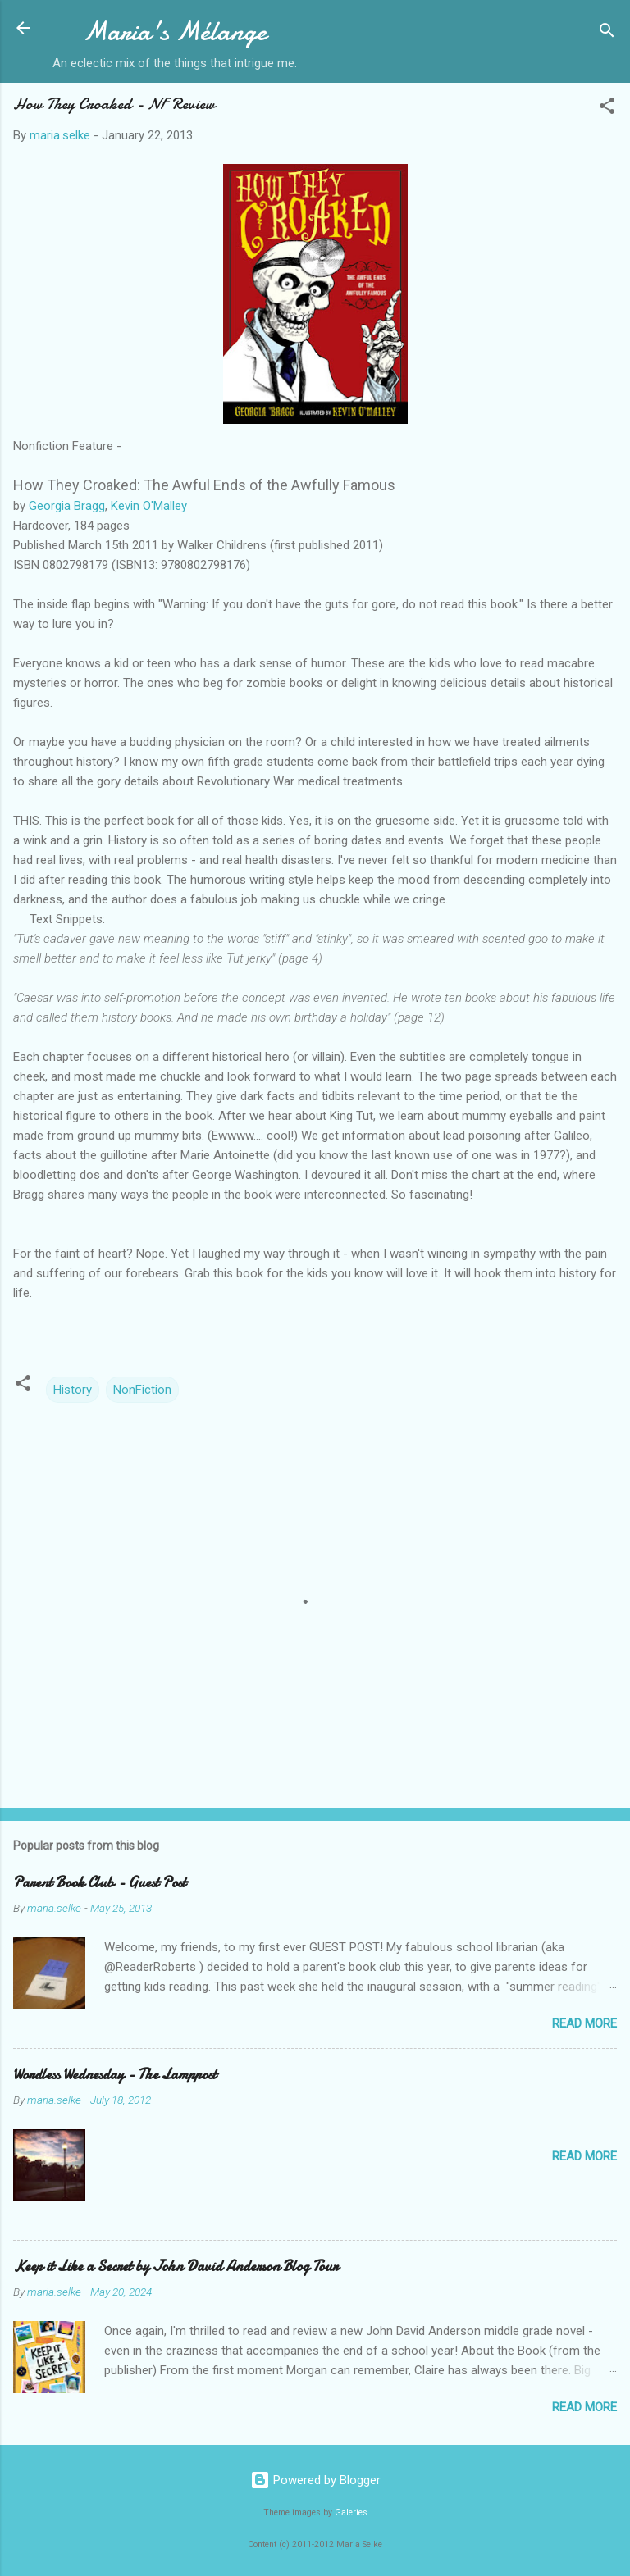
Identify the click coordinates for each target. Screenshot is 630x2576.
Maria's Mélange (175, 31)
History (72, 1389)
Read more (584, 2023)
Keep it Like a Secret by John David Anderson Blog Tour (175, 2266)
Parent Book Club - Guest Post (99, 1883)
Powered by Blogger (315, 2480)
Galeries (351, 2512)
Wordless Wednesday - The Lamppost (115, 2074)
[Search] (607, 33)
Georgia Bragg (67, 505)
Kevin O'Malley (149, 505)
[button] (607, 108)
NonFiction (142, 1389)
